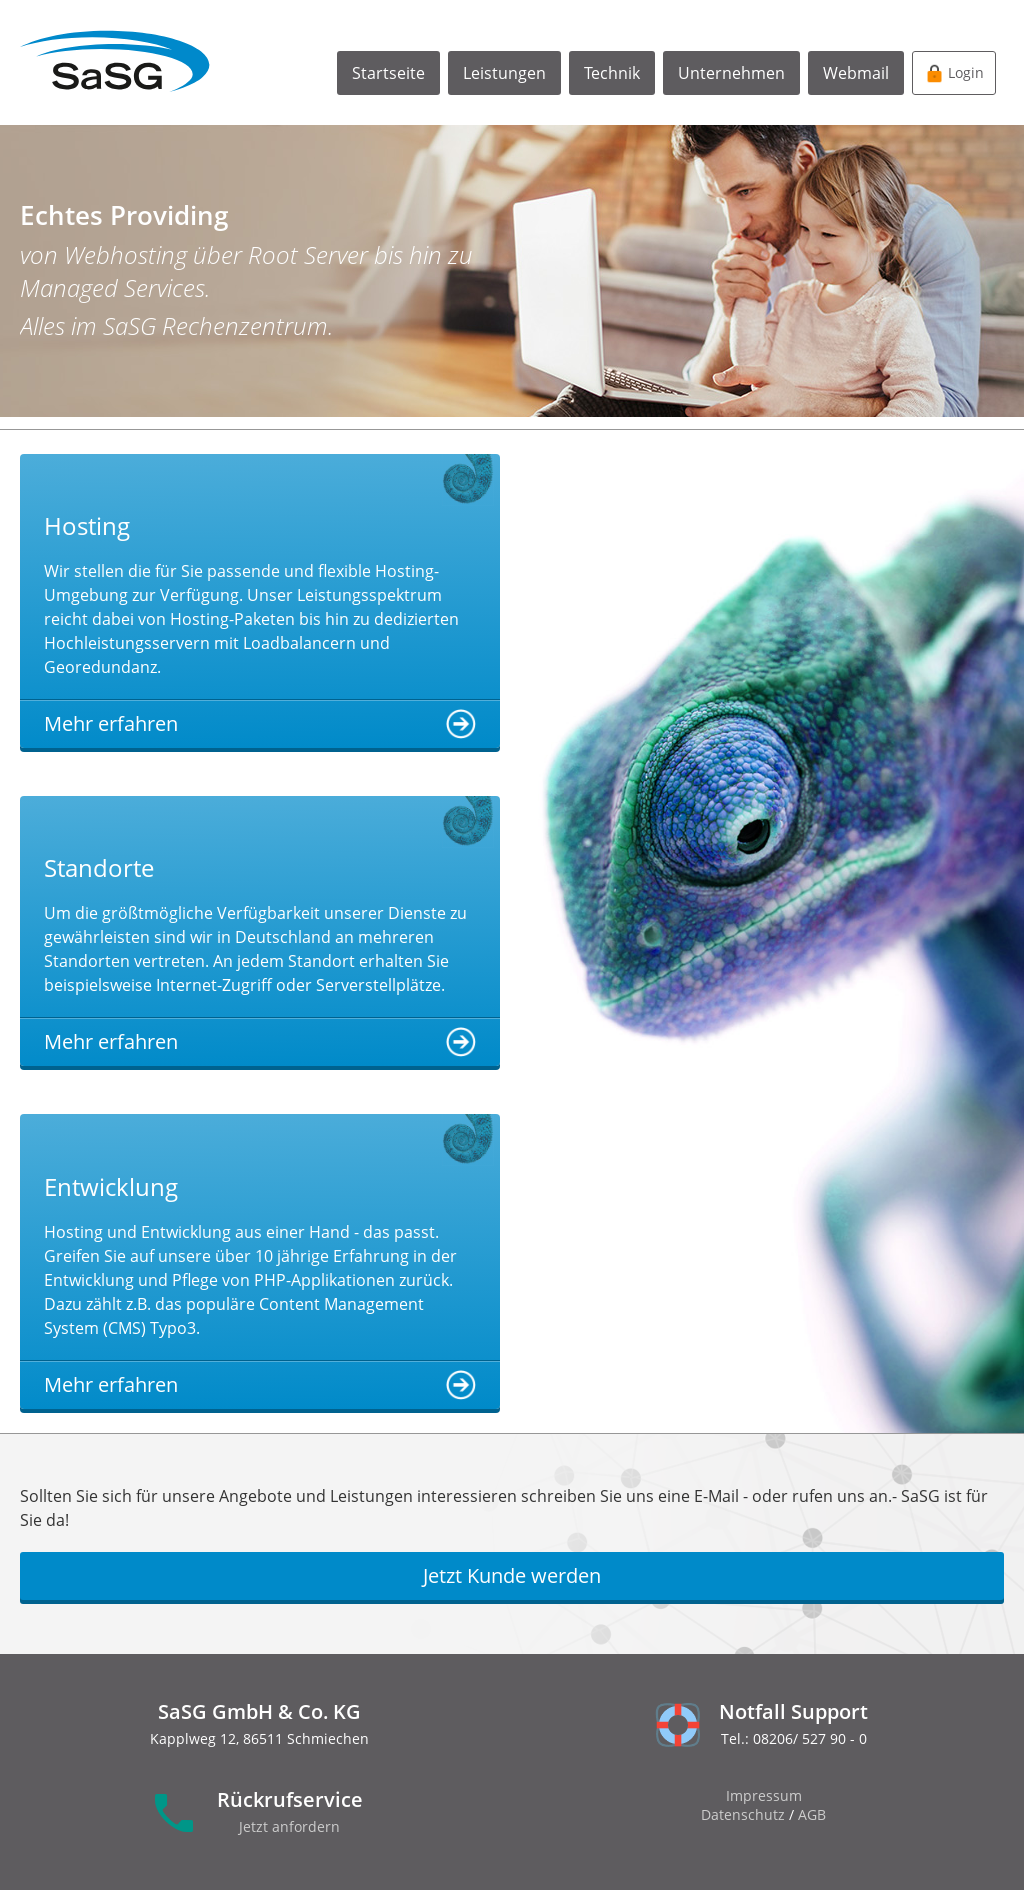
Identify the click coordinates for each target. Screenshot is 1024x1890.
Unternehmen (731, 73)
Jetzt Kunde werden (512, 1575)
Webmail (856, 73)
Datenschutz (743, 1814)
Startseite (388, 73)
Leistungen (504, 73)
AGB (812, 1814)
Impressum (764, 1795)
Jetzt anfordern (289, 1826)
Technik (612, 73)
